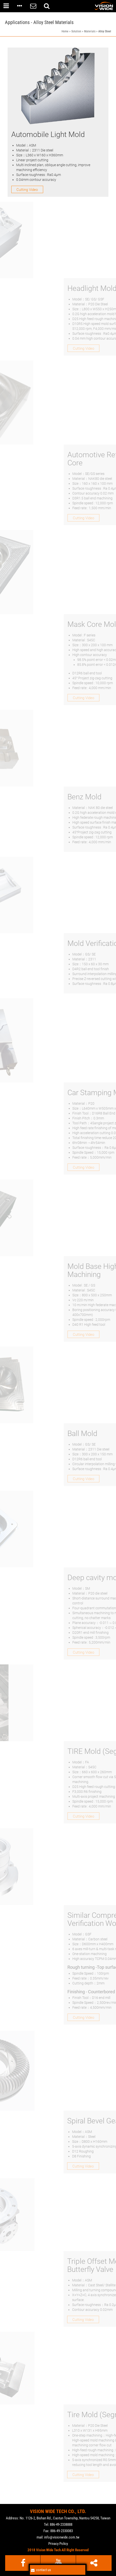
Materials (89, 31)
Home (65, 31)
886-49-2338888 (61, 2524)
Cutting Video (27, 189)
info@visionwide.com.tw (61, 2537)
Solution (76, 31)
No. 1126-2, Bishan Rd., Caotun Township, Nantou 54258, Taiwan (65, 2518)
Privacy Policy (58, 2543)
